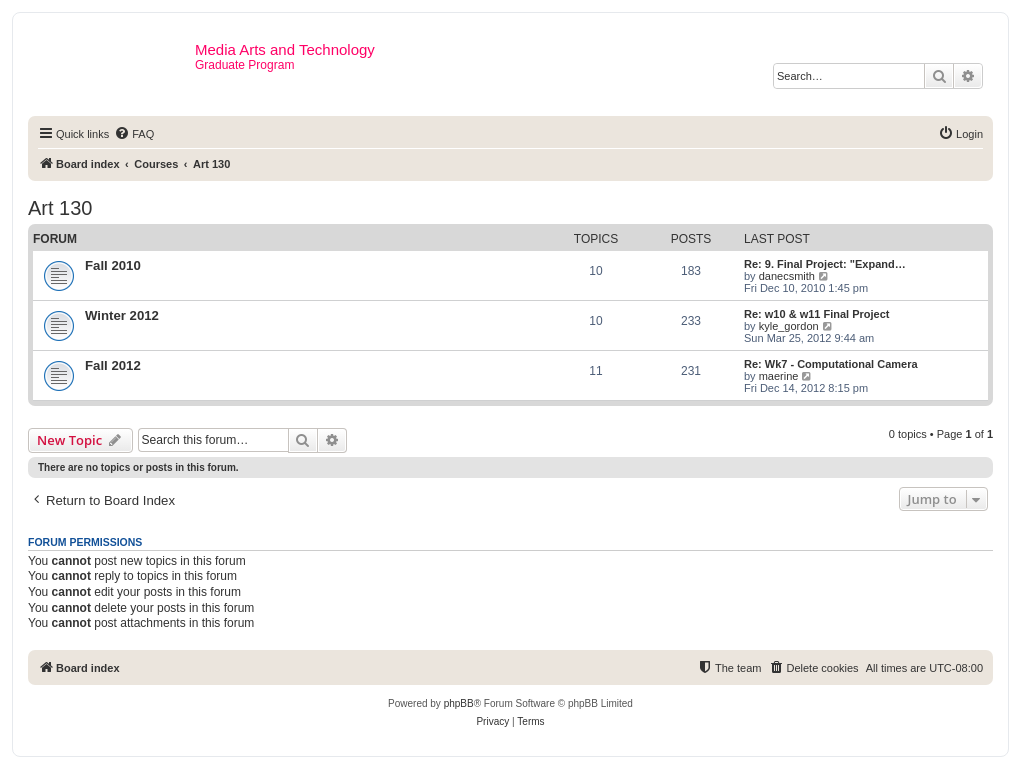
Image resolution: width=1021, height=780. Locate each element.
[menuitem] (134, 134)
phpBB (459, 703)
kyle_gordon (789, 326)
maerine (779, 376)
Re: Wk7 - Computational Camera (831, 364)
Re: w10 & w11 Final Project (817, 314)
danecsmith (787, 276)
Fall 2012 (113, 365)
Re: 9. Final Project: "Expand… (825, 264)
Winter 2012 (122, 315)
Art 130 (60, 208)
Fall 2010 (113, 265)
